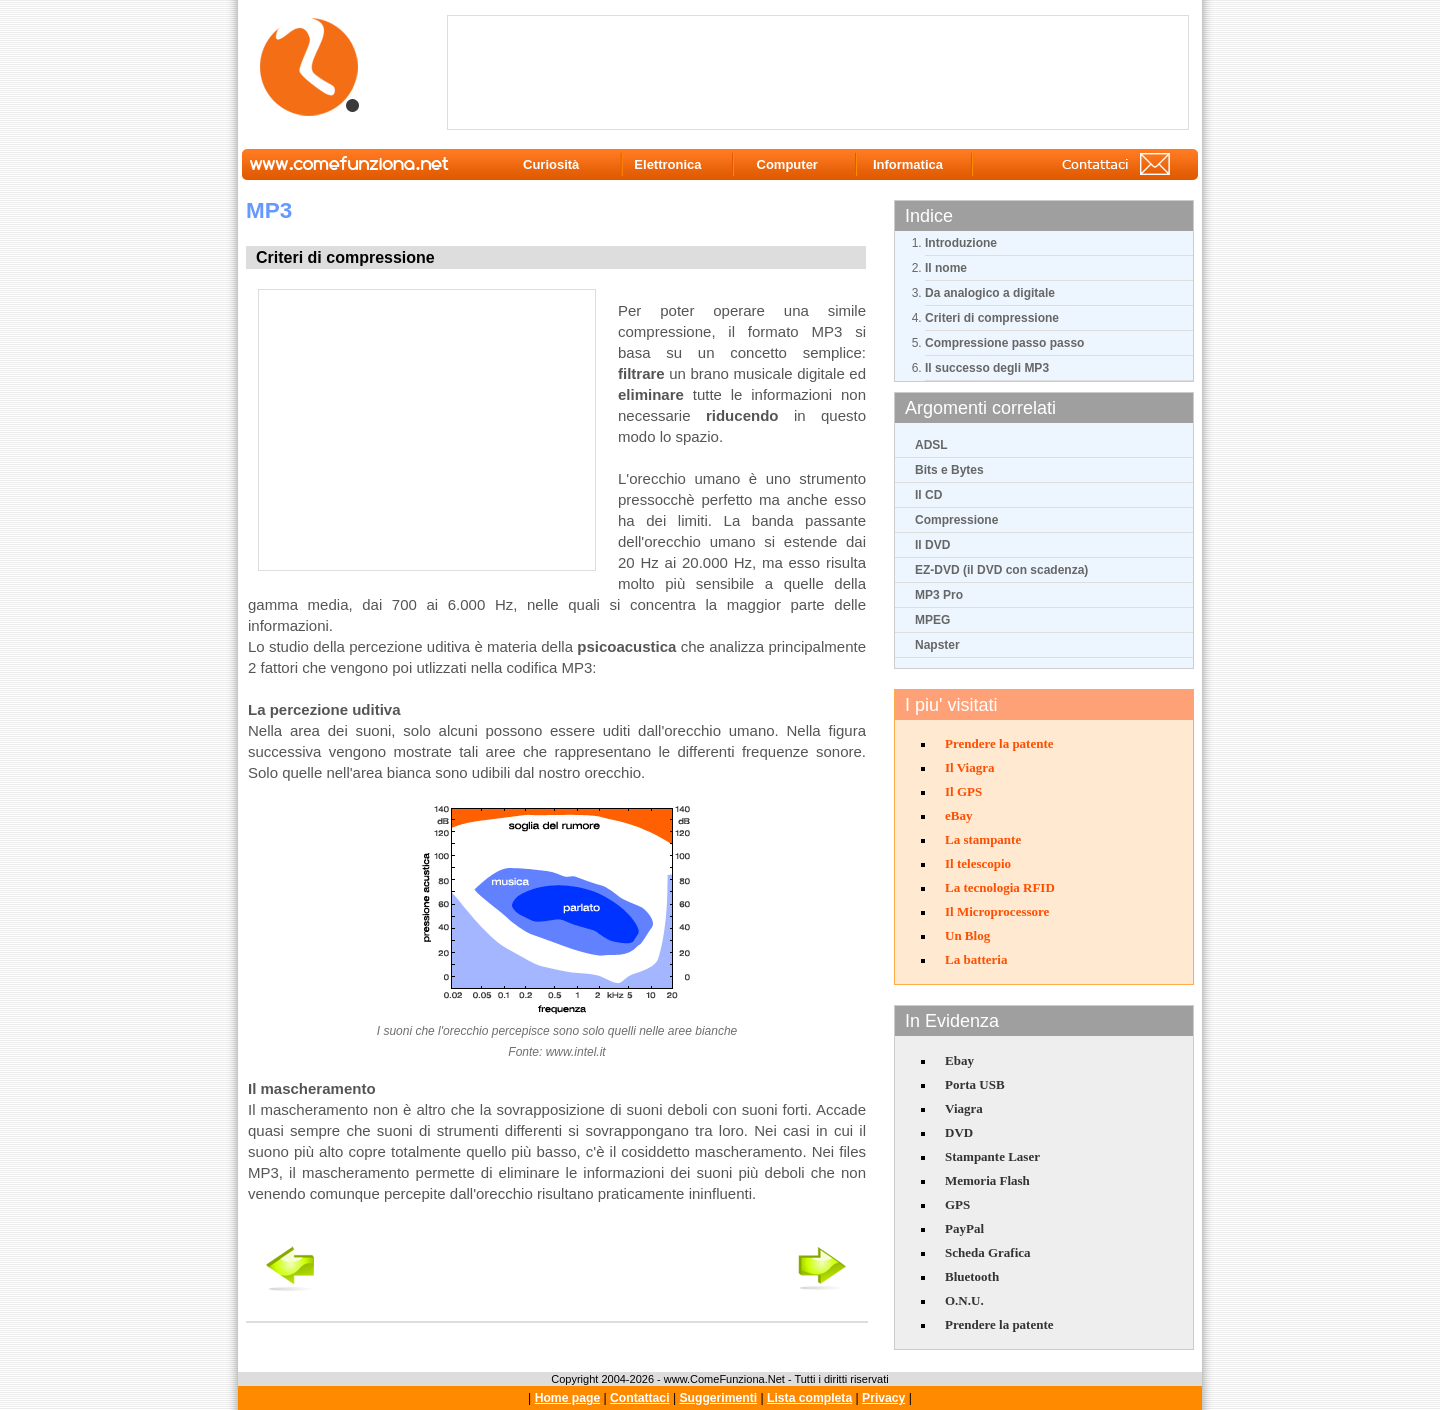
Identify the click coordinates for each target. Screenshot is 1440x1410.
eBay (958, 815)
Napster (937, 645)
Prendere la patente (999, 743)
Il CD (928, 495)
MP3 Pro (939, 595)
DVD (959, 1132)
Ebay (959, 1060)
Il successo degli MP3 (987, 368)
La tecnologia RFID (1000, 887)
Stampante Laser (992, 1156)
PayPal (964, 1228)
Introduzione (961, 243)
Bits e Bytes (949, 470)
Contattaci (639, 1398)
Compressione (956, 520)
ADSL (931, 445)
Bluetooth (972, 1276)
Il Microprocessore (997, 911)
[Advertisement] (822, 71)
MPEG (932, 620)
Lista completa (809, 1398)
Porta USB (975, 1084)
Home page (568, 1398)
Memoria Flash (987, 1180)
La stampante (983, 839)
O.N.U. (964, 1300)
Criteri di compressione (992, 318)
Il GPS (963, 791)
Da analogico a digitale (990, 293)
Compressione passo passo (1004, 343)
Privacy (883, 1398)
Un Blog (967, 935)
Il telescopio (978, 863)
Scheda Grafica (988, 1252)
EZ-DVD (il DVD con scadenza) (1001, 570)
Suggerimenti (718, 1398)
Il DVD (932, 545)
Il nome (946, 268)
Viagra (964, 1108)
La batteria (976, 959)
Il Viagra (969, 767)
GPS (957, 1204)
